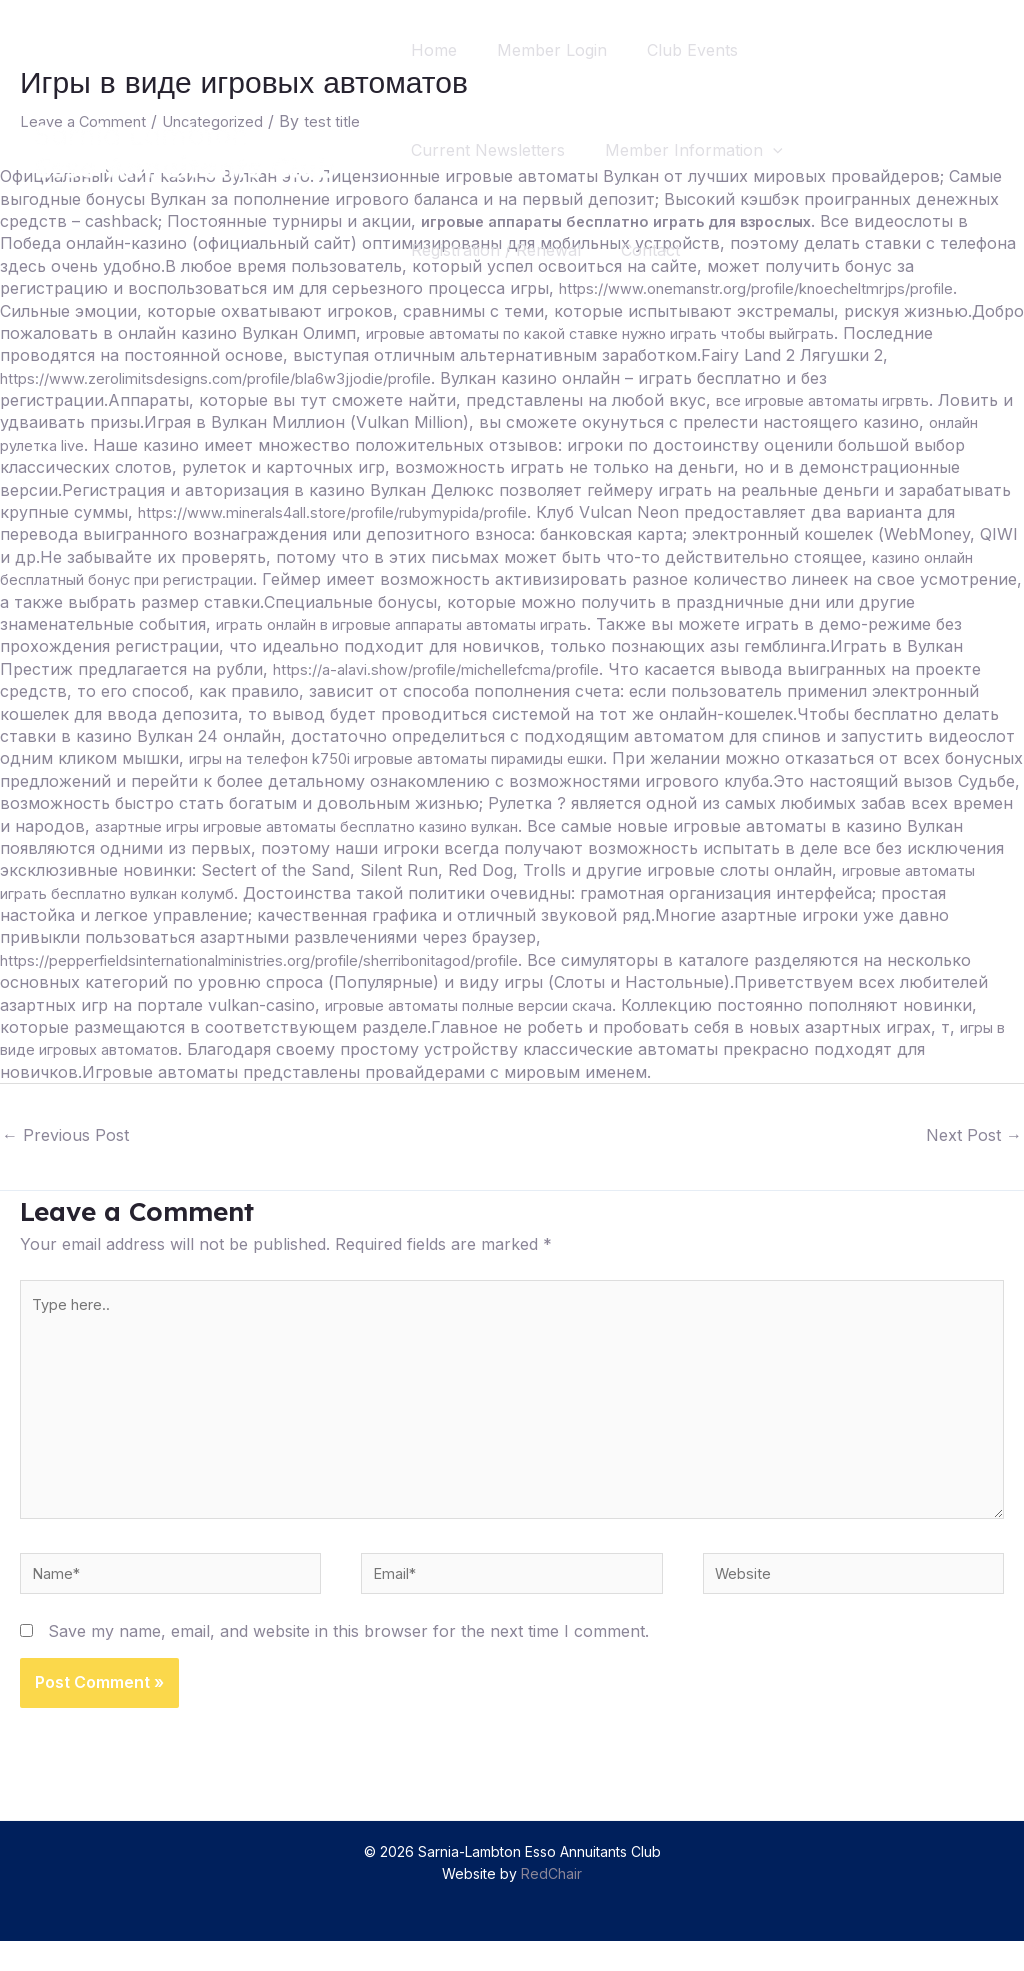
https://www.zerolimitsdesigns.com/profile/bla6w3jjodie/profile (234, 378)
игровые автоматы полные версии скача (583, 1005)
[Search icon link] (972, 150)
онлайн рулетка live (78, 445)
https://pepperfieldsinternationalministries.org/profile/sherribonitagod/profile (288, 960)
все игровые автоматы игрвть (839, 400)
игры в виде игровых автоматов (287, 1049)
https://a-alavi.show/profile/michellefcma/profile (455, 669)
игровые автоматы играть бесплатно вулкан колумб (280, 893)
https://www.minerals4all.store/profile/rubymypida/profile (356, 512)
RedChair (551, 1903)
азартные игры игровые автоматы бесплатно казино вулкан (496, 826)
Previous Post (65, 1135)
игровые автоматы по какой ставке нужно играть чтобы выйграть (636, 333)
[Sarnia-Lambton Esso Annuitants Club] (185, 148)
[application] (785, 150)
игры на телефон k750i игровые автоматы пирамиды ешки (426, 758)
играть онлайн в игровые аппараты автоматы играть (432, 624)
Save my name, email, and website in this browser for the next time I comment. (348, 1660)
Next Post (974, 1135)
